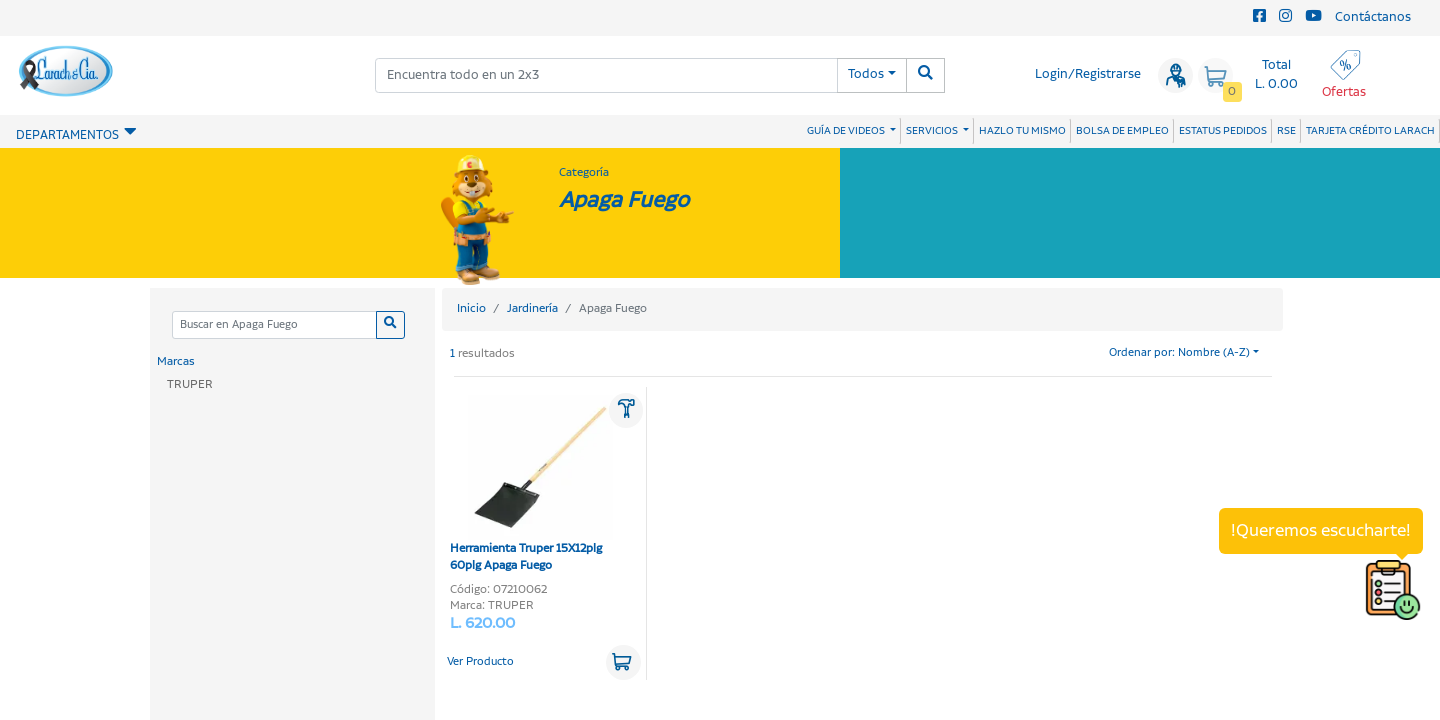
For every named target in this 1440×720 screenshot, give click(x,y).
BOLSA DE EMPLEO (1122, 131)
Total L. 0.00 (1276, 75)
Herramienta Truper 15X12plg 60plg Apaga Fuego (531, 484)
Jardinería (532, 308)
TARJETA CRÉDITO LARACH (1370, 131)
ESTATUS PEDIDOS (1223, 131)
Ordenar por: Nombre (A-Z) (1179, 353)
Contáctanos (1373, 17)
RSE (1286, 131)
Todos (866, 74)
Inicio (471, 308)
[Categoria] (274, 325)
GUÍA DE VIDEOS (847, 131)
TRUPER (190, 384)
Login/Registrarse (1088, 74)
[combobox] (606, 75)
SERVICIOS (933, 131)
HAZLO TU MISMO (1022, 131)
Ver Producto (480, 662)
